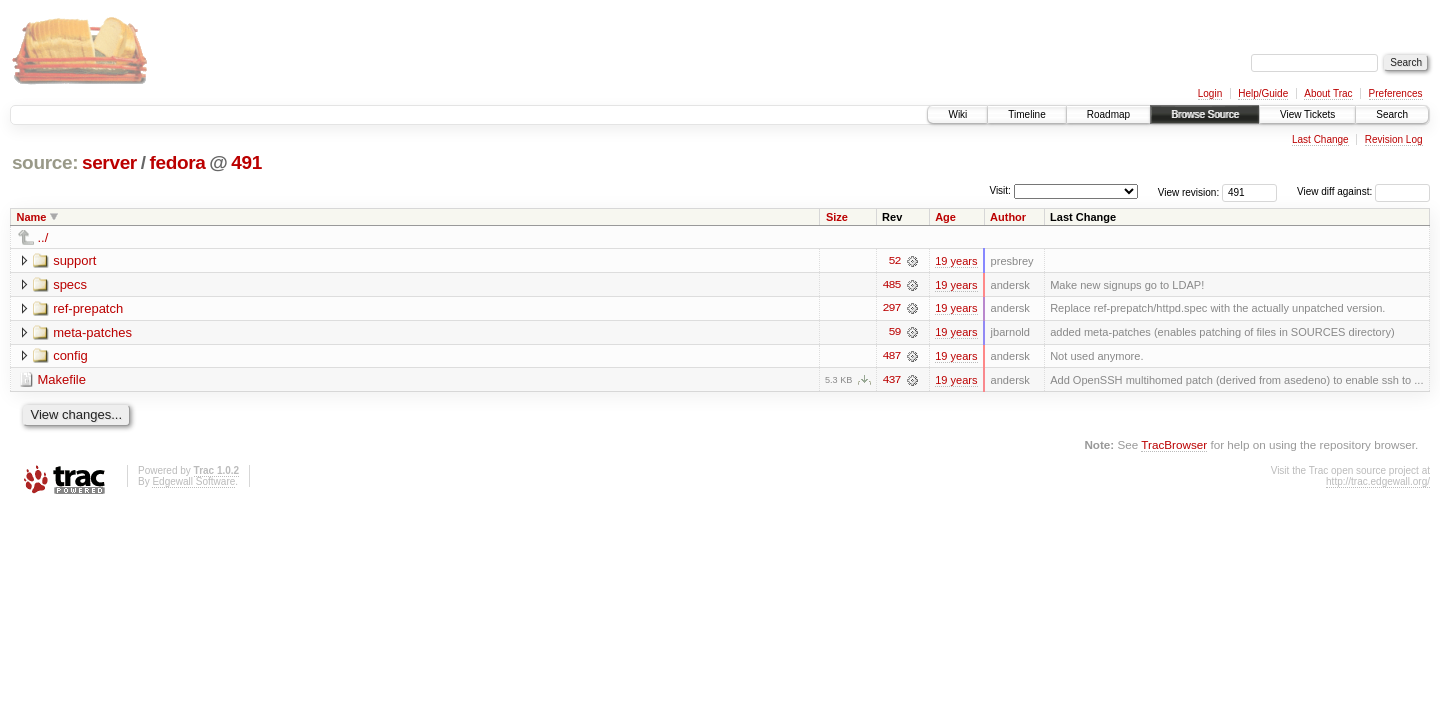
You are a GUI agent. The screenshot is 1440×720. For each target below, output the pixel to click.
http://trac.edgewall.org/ (1378, 482)
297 (891, 309)
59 (895, 333)
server (109, 162)
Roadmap (1108, 114)
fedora (177, 162)
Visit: (1000, 190)
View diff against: (1363, 191)
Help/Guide (1263, 93)
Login (1210, 93)
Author (1008, 217)
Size (837, 217)
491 (246, 162)
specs (70, 284)
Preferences (1396, 93)
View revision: (1189, 191)
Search (1392, 114)
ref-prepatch (88, 308)
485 (891, 285)
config (70, 356)
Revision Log (1394, 139)
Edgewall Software (193, 482)
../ (43, 237)
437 (891, 381)
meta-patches (92, 332)
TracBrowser (1174, 445)
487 (891, 357)
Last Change (1320, 139)
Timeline (1026, 114)
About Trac (1328, 93)
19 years (956, 261)
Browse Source (1205, 114)
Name (32, 217)
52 (895, 261)
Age (945, 217)
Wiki (957, 114)
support (74, 260)
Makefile (62, 380)
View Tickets (1307, 114)
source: (45, 162)
